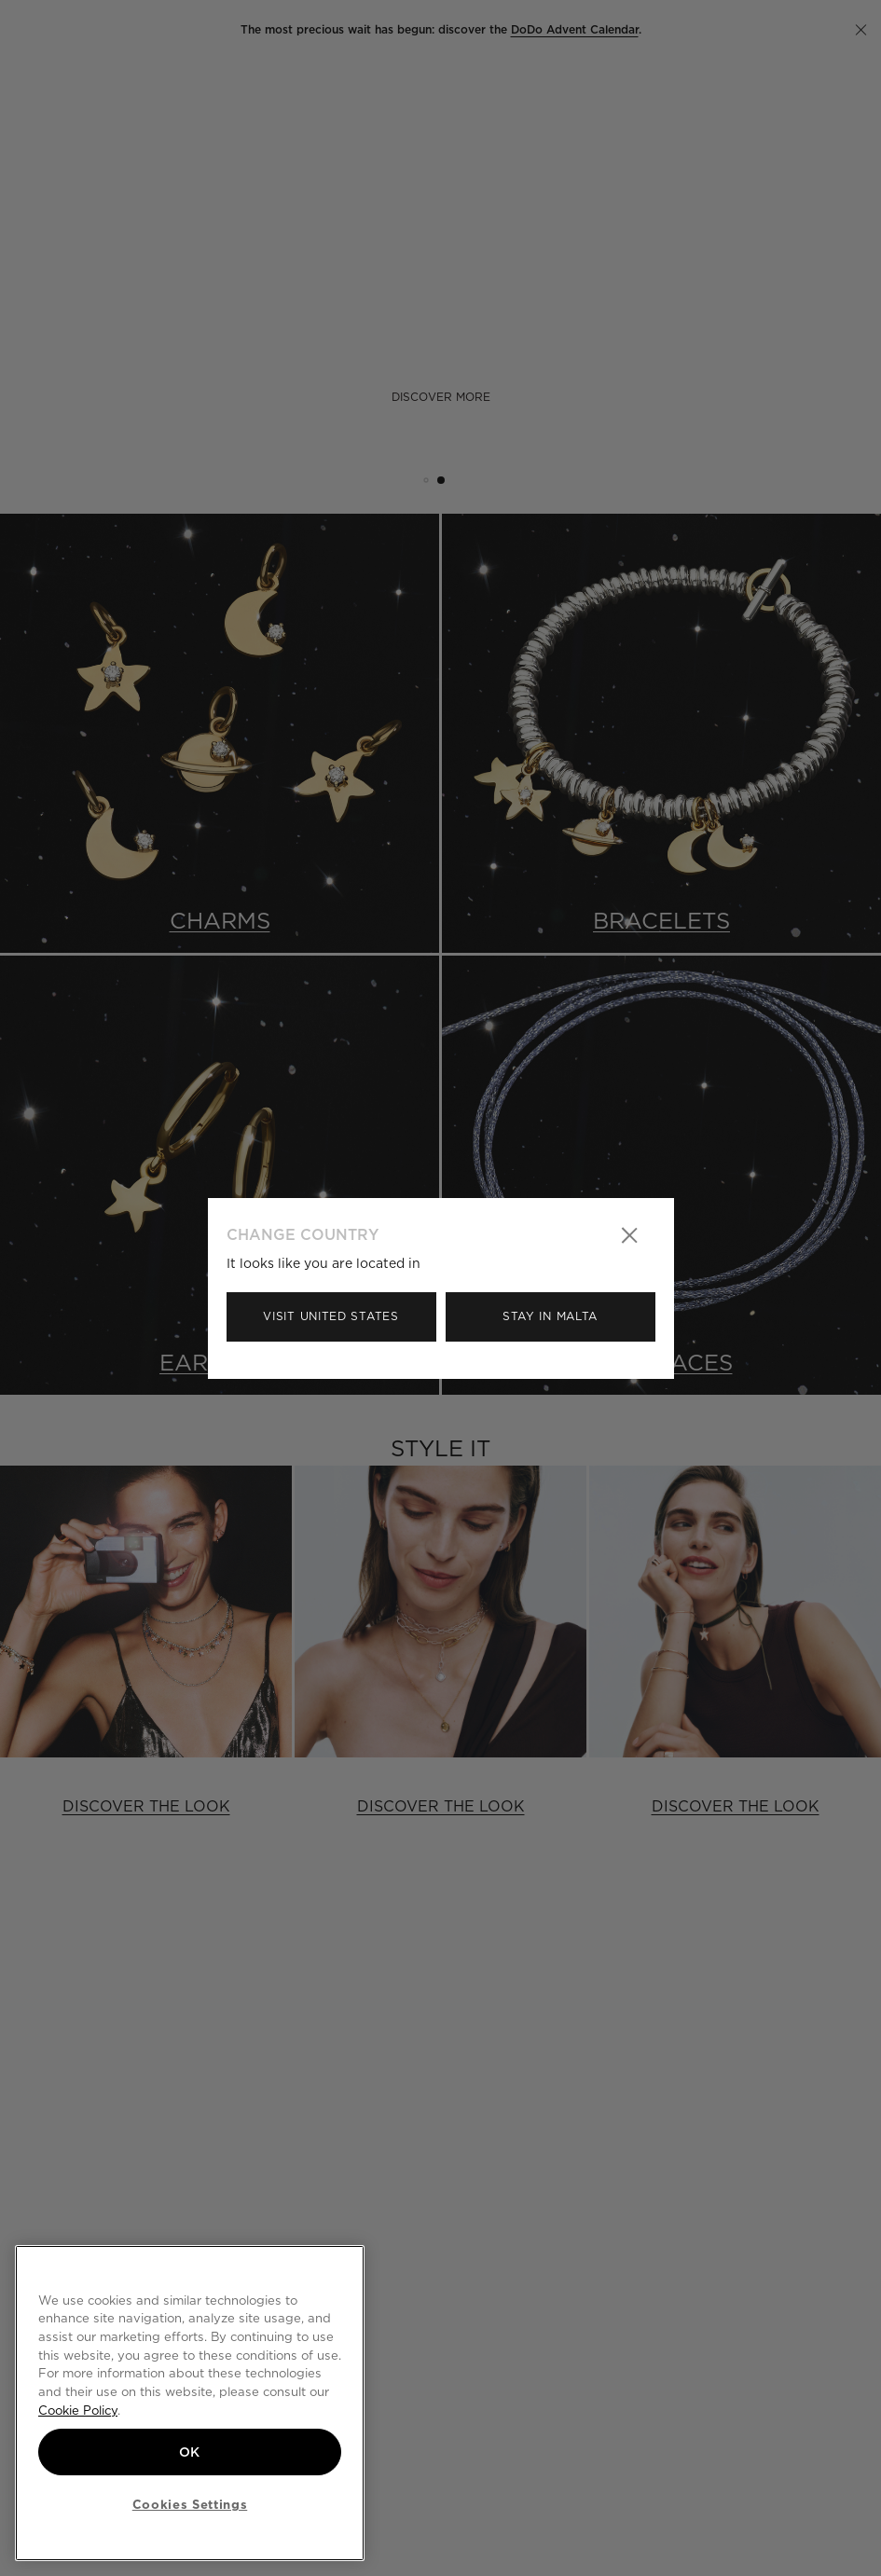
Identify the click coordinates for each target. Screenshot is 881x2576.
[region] (190, 2403)
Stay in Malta (550, 1316)
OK (189, 2452)
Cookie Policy (77, 2410)
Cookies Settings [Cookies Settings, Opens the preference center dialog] (190, 2504)
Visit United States (330, 1316)
